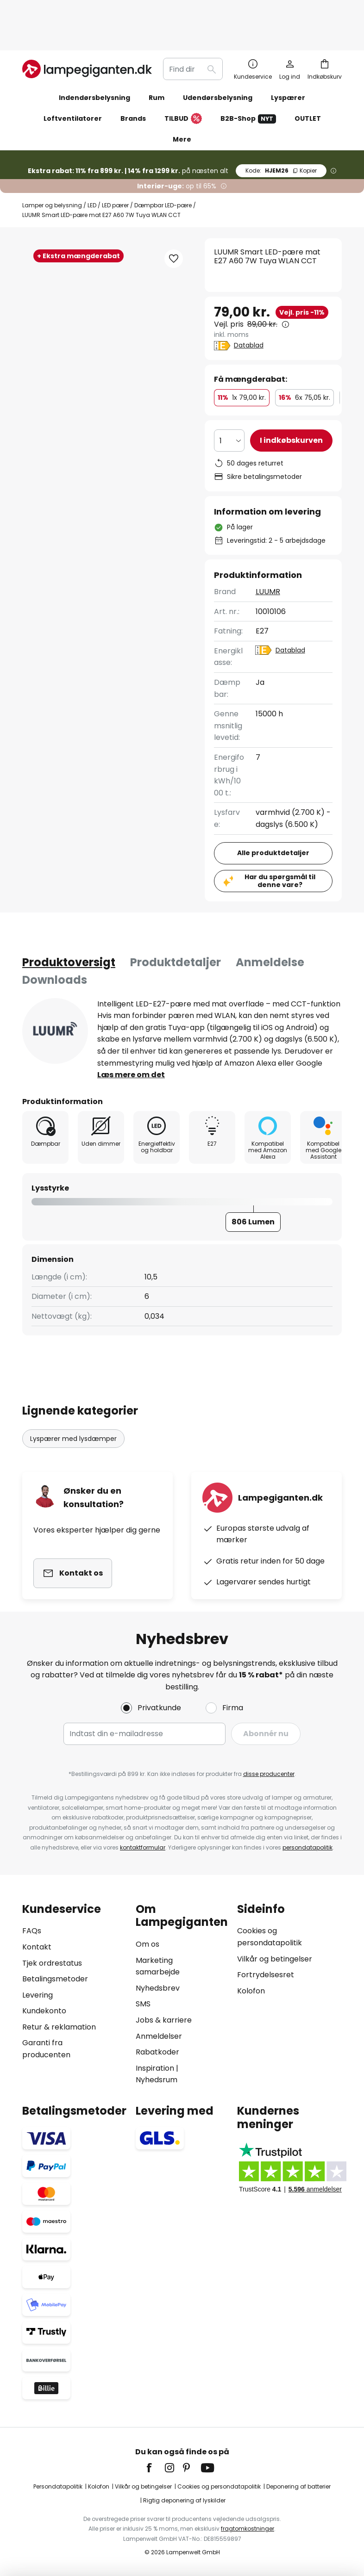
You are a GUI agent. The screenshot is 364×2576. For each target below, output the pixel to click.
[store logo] (87, 29)
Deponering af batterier (298, 2486)
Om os (147, 1944)
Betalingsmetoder (55, 1979)
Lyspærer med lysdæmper (73, 1399)
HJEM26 (281, 131)
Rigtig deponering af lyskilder (184, 2500)
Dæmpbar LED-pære (163, 166)
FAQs (31, 1930)
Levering (37, 1995)
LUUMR (268, 552)
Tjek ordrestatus (52, 1963)
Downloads (54, 940)
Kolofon (251, 1991)
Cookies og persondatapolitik (219, 2486)
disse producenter (269, 1774)
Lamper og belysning (52, 166)
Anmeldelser (159, 2036)
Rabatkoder (157, 2052)
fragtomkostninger (247, 2529)
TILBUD (183, 80)
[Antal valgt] (229, 401)
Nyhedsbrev (158, 1988)
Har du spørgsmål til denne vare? (280, 841)
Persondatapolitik (57, 2486)
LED (92, 166)
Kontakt (36, 1947)
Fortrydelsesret (265, 1974)
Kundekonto (44, 2010)
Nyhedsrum (156, 2079)
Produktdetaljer (175, 923)
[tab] (68, 923)
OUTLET (308, 79)
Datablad (249, 305)
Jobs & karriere (164, 2020)
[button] (63, 330)
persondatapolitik (307, 1847)
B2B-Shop (248, 79)
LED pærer (115, 166)
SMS (143, 2004)
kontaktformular (142, 1847)
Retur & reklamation (59, 2027)
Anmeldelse (270, 923)
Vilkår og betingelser (274, 1959)
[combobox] (192, 29)
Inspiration (155, 2068)
